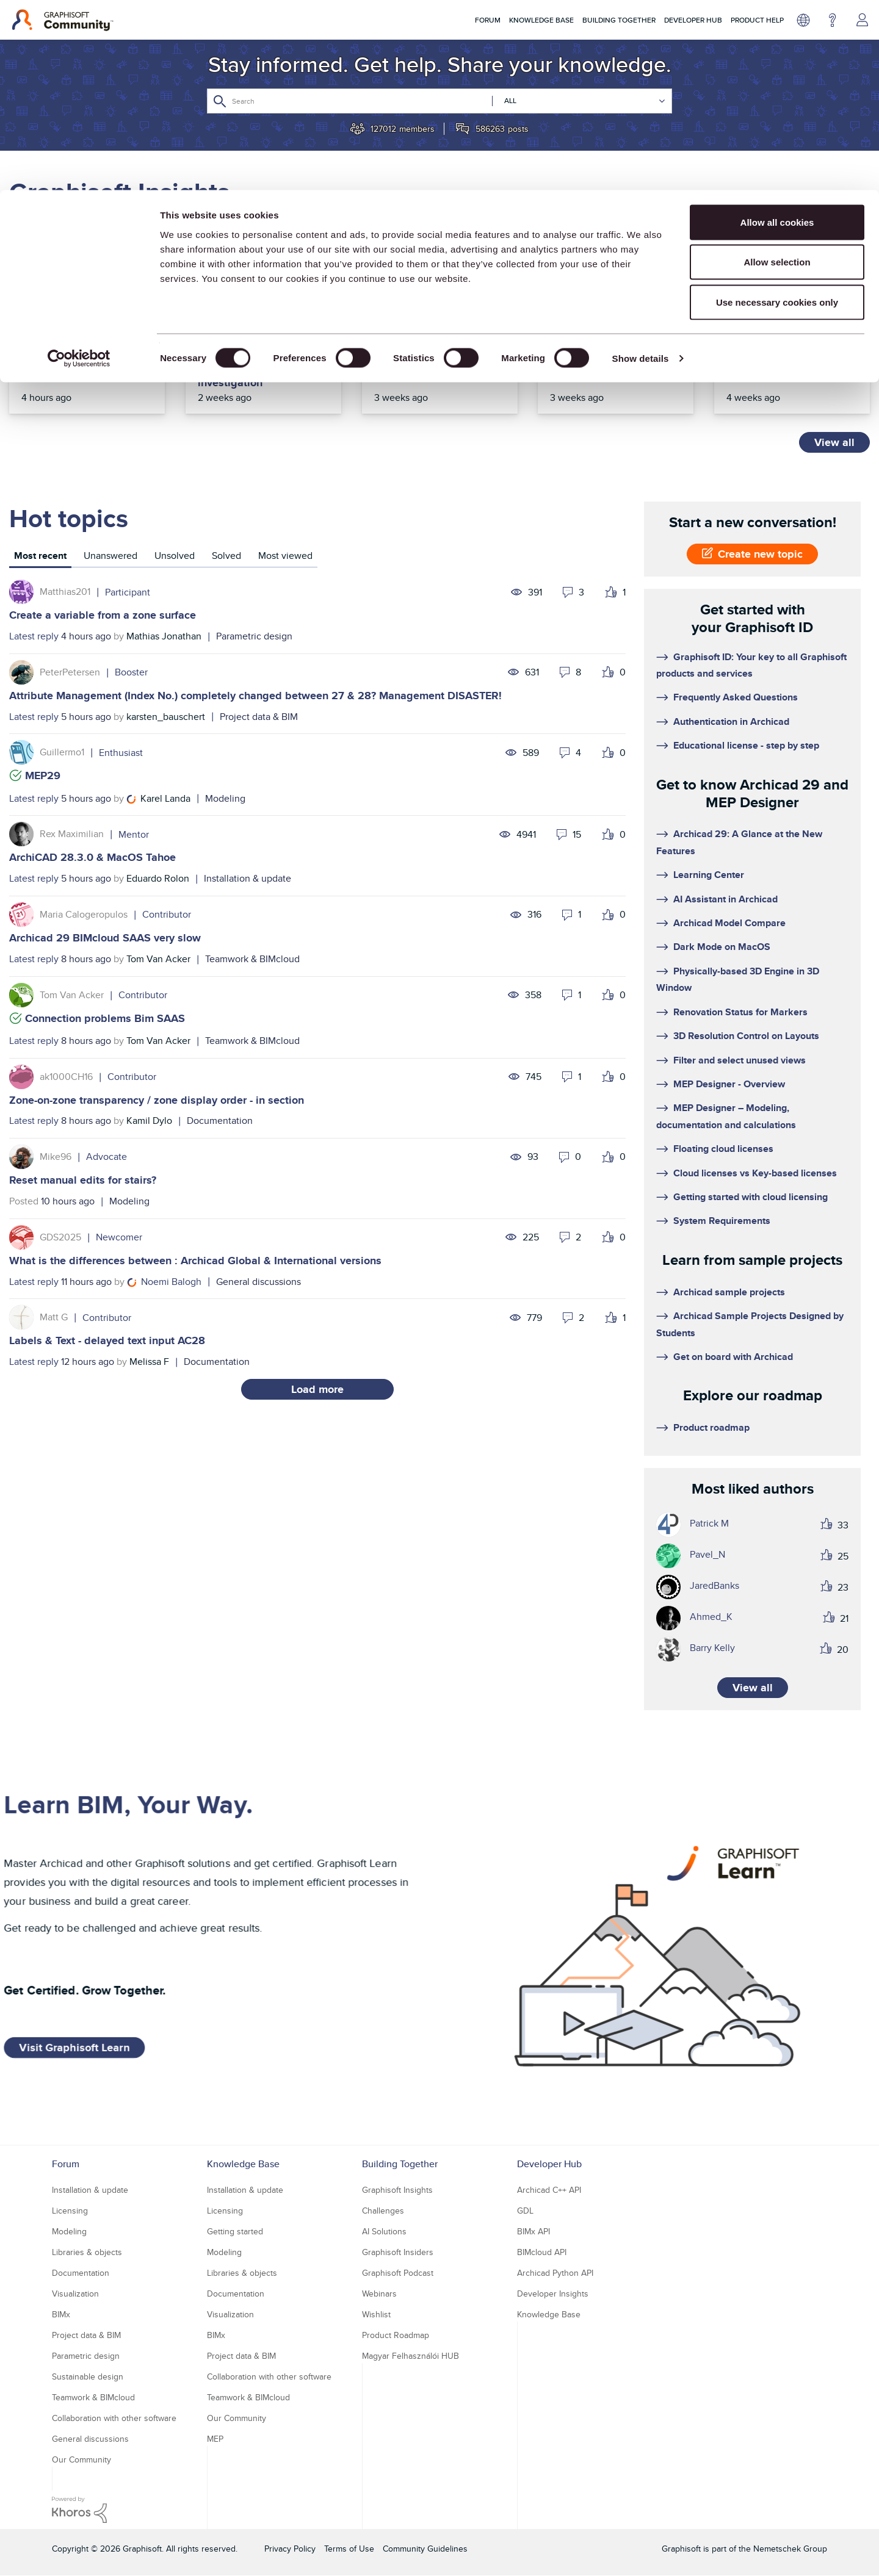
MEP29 (42, 775)
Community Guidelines (425, 2548)
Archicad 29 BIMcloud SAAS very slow (105, 938)
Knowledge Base (243, 2164)
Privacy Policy (290, 2548)
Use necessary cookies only (777, 112)
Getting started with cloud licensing (750, 1197)
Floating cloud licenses (723, 1149)
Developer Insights (552, 2293)
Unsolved (174, 556)
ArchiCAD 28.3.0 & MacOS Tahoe (92, 857)
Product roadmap (711, 1427)
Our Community (81, 2459)
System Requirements (721, 1221)
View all (834, 442)
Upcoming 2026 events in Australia (86, 350)
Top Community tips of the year (615, 350)
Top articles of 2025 (776, 343)
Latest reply (34, 636)
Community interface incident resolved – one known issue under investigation (256, 363)
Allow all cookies (777, 32)
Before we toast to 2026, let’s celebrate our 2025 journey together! (436, 356)
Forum (65, 2164)
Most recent (40, 556)
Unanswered (110, 556)
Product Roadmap (395, 2335)
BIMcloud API (541, 2252)
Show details (640, 168)
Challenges (383, 2210)
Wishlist (376, 2314)
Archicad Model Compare (729, 923)
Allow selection (776, 72)
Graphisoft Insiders (397, 2252)
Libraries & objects (87, 2252)
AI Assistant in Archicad (725, 899)
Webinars (379, 2293)
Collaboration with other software (114, 2418)
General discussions (258, 1282)
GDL (525, 2210)
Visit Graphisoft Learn (74, 2048)
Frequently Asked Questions (735, 697)
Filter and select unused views (739, 1060)
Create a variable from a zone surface (102, 615)
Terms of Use (349, 2548)
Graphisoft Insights (397, 2190)
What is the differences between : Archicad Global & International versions (195, 1260)
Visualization (75, 2293)
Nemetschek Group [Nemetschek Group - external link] (790, 2548)
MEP (215, 2439)
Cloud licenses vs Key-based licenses (755, 1173)
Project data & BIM (259, 717)
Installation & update (247, 878)
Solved (226, 556)
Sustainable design (87, 2376)
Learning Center (708, 875)
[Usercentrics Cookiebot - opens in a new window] (79, 168)
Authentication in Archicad (731, 721)
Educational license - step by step (746, 745)
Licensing (70, 2210)
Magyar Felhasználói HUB (410, 2356)
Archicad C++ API (549, 2190)
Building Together (400, 2164)
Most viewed (285, 556)
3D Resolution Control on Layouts (746, 1036)
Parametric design (254, 636)
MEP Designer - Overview (729, 1084)
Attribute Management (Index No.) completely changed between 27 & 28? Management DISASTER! (255, 695)
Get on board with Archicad (733, 1357)
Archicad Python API (555, 2273)
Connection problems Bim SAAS (105, 1018)
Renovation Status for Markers (740, 1012)
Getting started (235, 2231)
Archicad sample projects (729, 1292)
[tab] (40, 557)
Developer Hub (549, 2164)
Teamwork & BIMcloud (252, 959)
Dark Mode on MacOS (721, 947)
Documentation (220, 1121)
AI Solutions (384, 2231)
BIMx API (533, 2231)
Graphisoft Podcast (397, 2273)
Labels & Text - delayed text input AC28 (107, 1340)
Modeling (225, 798)
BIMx (61, 2314)
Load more (317, 1389)
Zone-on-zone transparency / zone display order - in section (156, 1100)
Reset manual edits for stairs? (82, 1180)
